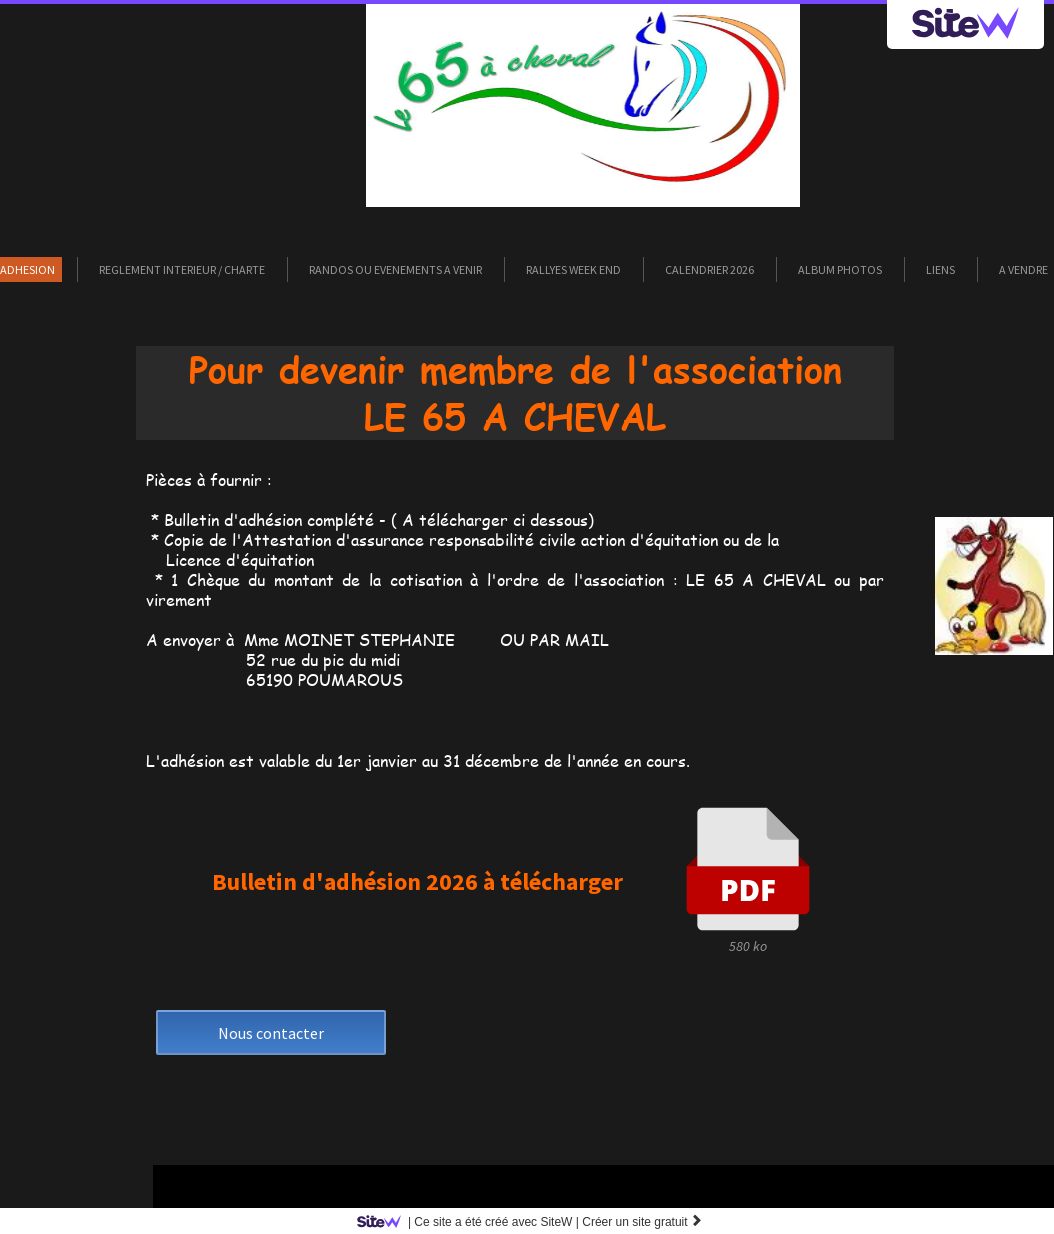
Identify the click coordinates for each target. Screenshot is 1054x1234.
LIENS (940, 269)
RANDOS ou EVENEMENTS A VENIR (395, 269)
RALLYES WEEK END (573, 269)
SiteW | (471, 1222)
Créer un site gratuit (642, 1222)
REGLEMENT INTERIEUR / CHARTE (182, 269)
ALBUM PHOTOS (840, 269)
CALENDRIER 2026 (709, 269)
